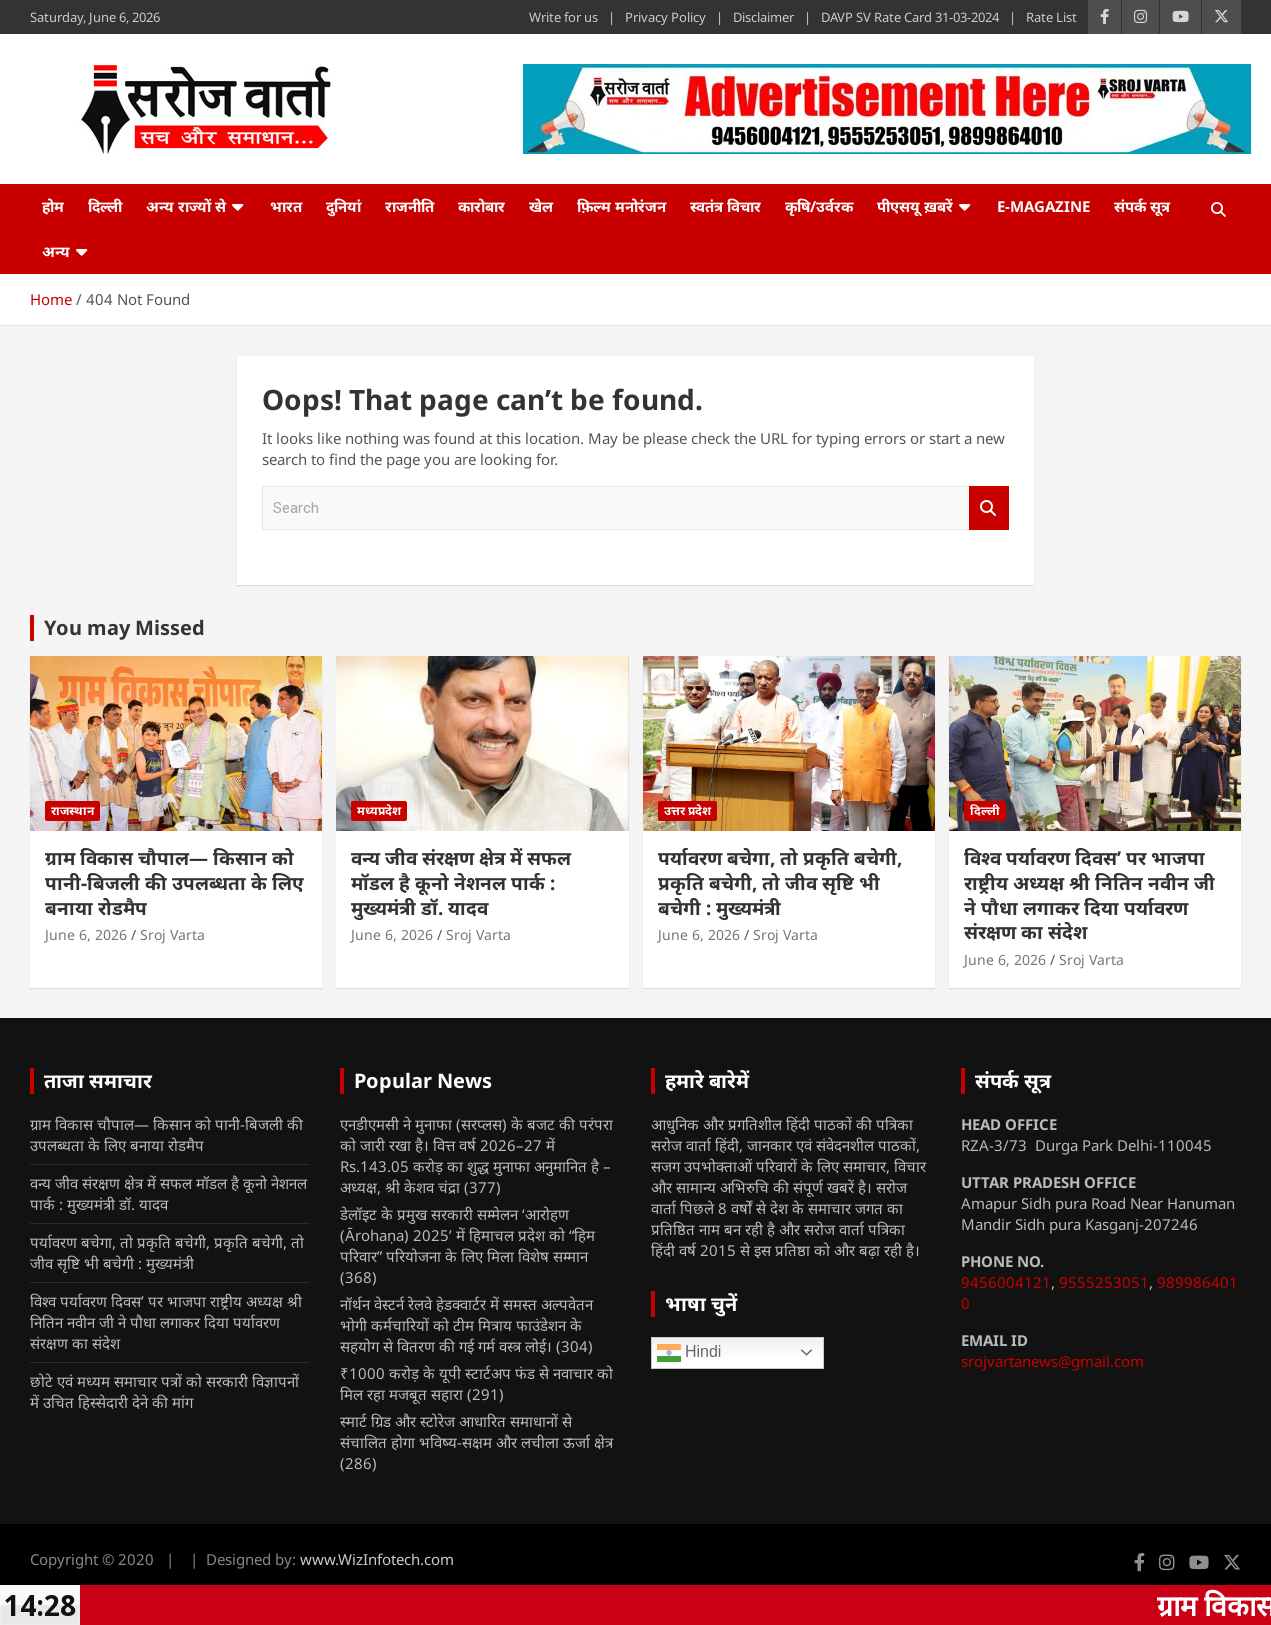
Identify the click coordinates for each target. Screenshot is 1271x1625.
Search (989, 508)
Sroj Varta (172, 934)
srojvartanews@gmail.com (1052, 1361)
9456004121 (1006, 1282)
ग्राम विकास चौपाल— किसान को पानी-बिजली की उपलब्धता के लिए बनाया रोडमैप (174, 882)
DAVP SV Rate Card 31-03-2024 (910, 17)
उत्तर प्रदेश (687, 810)
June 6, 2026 (86, 934)
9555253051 (1104, 1282)
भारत (286, 206)
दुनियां (343, 206)
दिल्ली (105, 206)
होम (53, 206)
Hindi (689, 1353)
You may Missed (124, 627)
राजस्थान (72, 810)
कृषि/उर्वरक (819, 206)
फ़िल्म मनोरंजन (621, 206)
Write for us (563, 17)
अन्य (56, 251)
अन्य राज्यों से (186, 206)
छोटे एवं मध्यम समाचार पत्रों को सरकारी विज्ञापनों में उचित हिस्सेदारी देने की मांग (164, 1391)
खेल (541, 206)
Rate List (1051, 17)
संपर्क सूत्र (1142, 206)
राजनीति (409, 206)
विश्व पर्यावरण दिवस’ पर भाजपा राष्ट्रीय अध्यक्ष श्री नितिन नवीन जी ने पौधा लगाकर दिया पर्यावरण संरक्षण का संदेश (1089, 895)
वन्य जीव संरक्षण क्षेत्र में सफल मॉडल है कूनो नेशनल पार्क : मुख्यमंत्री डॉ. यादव (461, 882)
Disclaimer (763, 17)
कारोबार (481, 206)
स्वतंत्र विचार (725, 206)
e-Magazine (1043, 206)
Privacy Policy (665, 17)
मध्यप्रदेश (379, 810)
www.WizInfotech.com (377, 1559)
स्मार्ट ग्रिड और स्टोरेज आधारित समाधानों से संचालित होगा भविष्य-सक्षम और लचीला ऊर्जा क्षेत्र (476, 1431)
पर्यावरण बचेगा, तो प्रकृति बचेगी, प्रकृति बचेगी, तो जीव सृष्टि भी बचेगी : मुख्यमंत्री (780, 882)
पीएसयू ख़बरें (915, 206)
